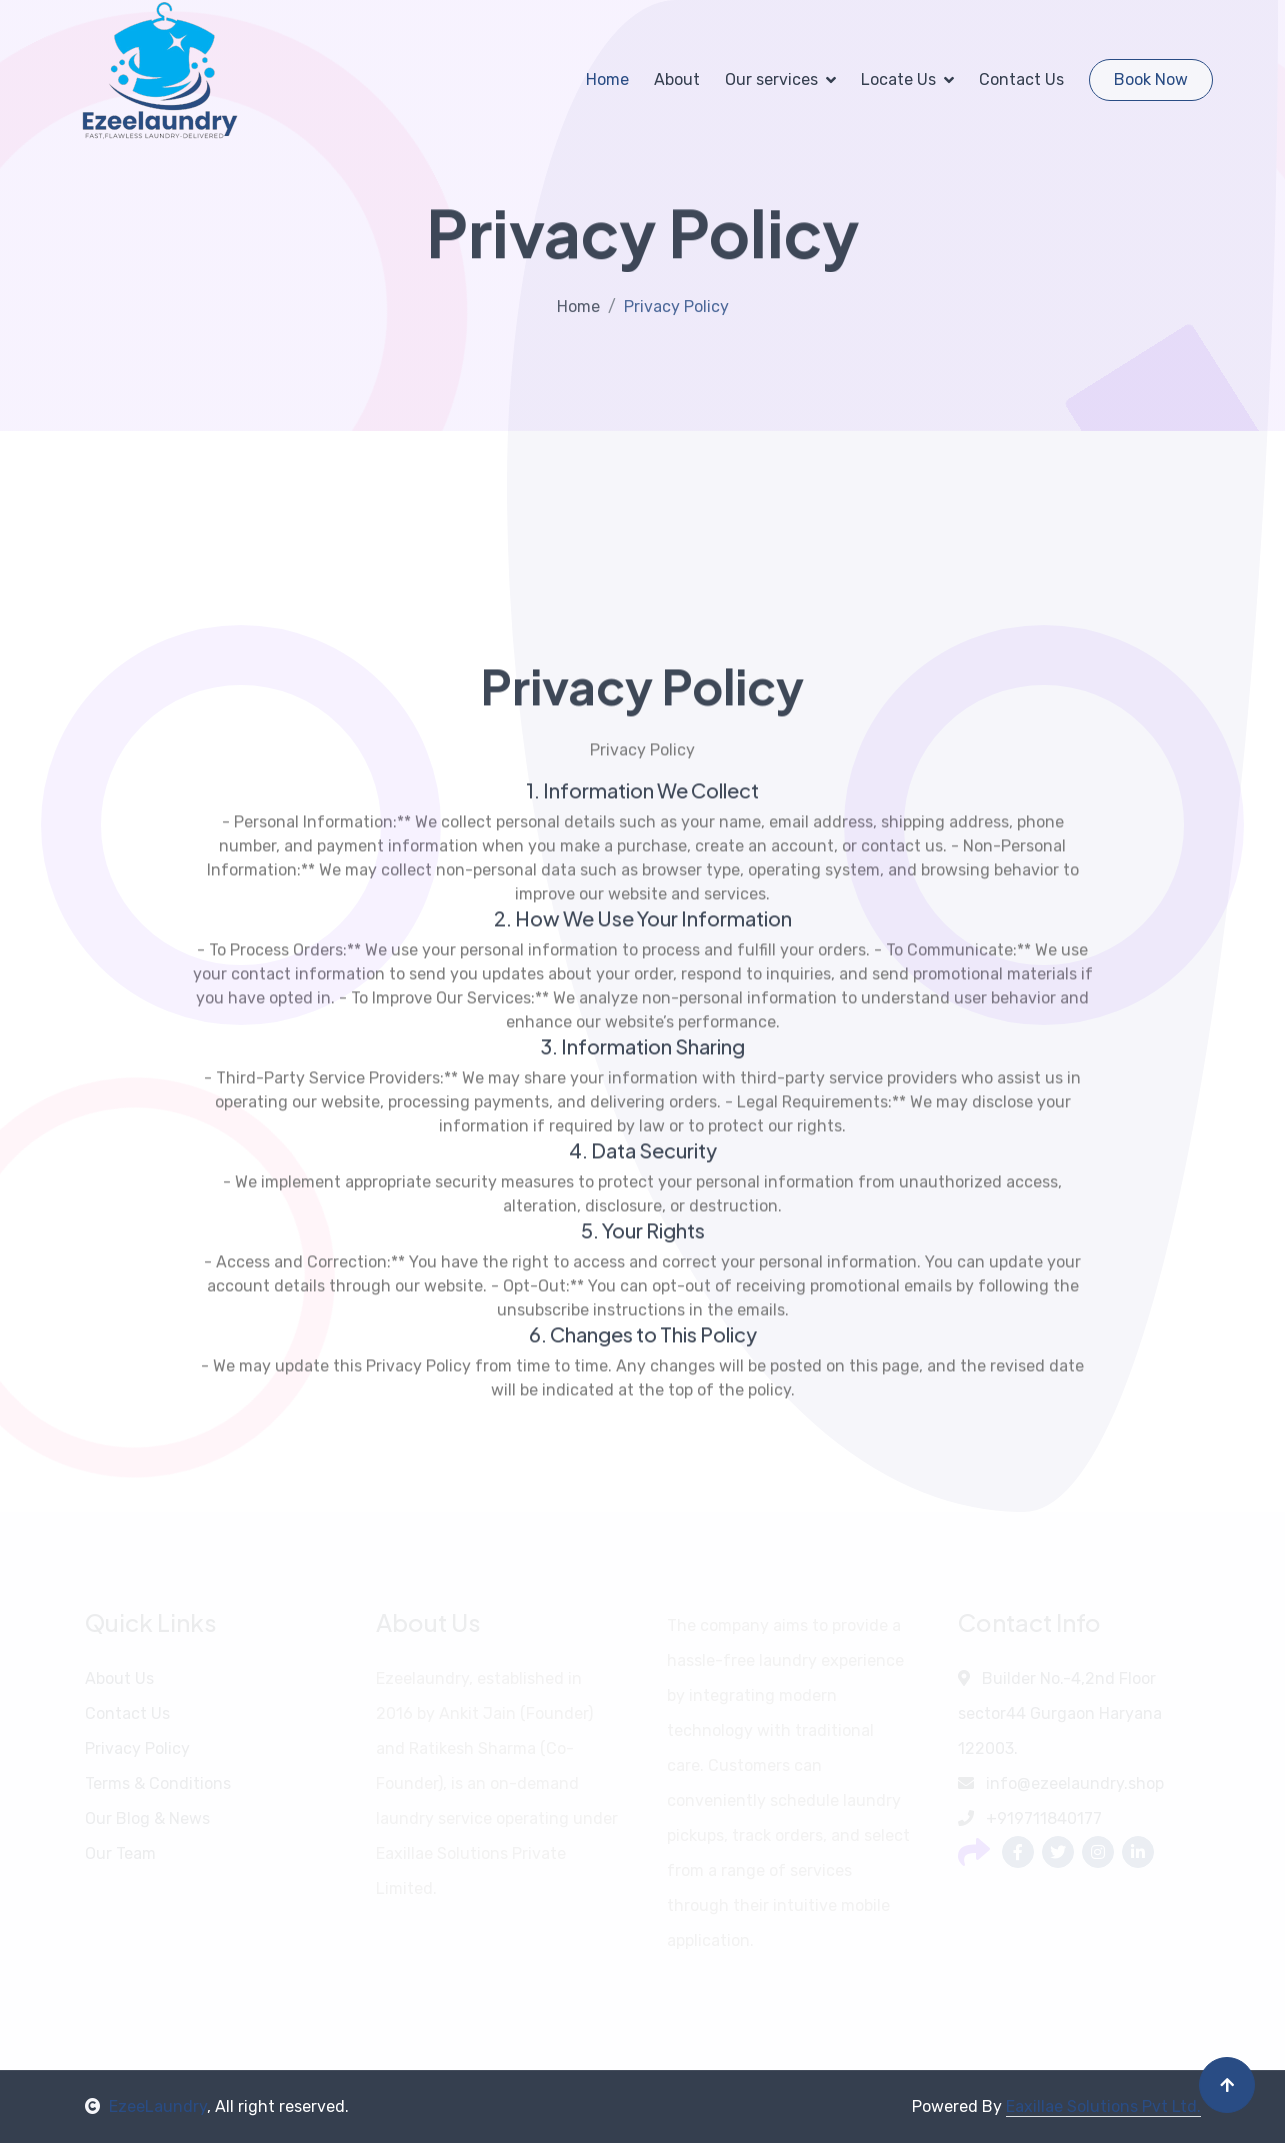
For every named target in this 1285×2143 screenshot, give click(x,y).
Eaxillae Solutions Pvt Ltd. (1103, 2106)
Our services (771, 79)
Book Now (1151, 79)
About (677, 79)
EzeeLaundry (146, 2106)
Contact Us (1021, 79)
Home (607, 79)
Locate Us (898, 79)
